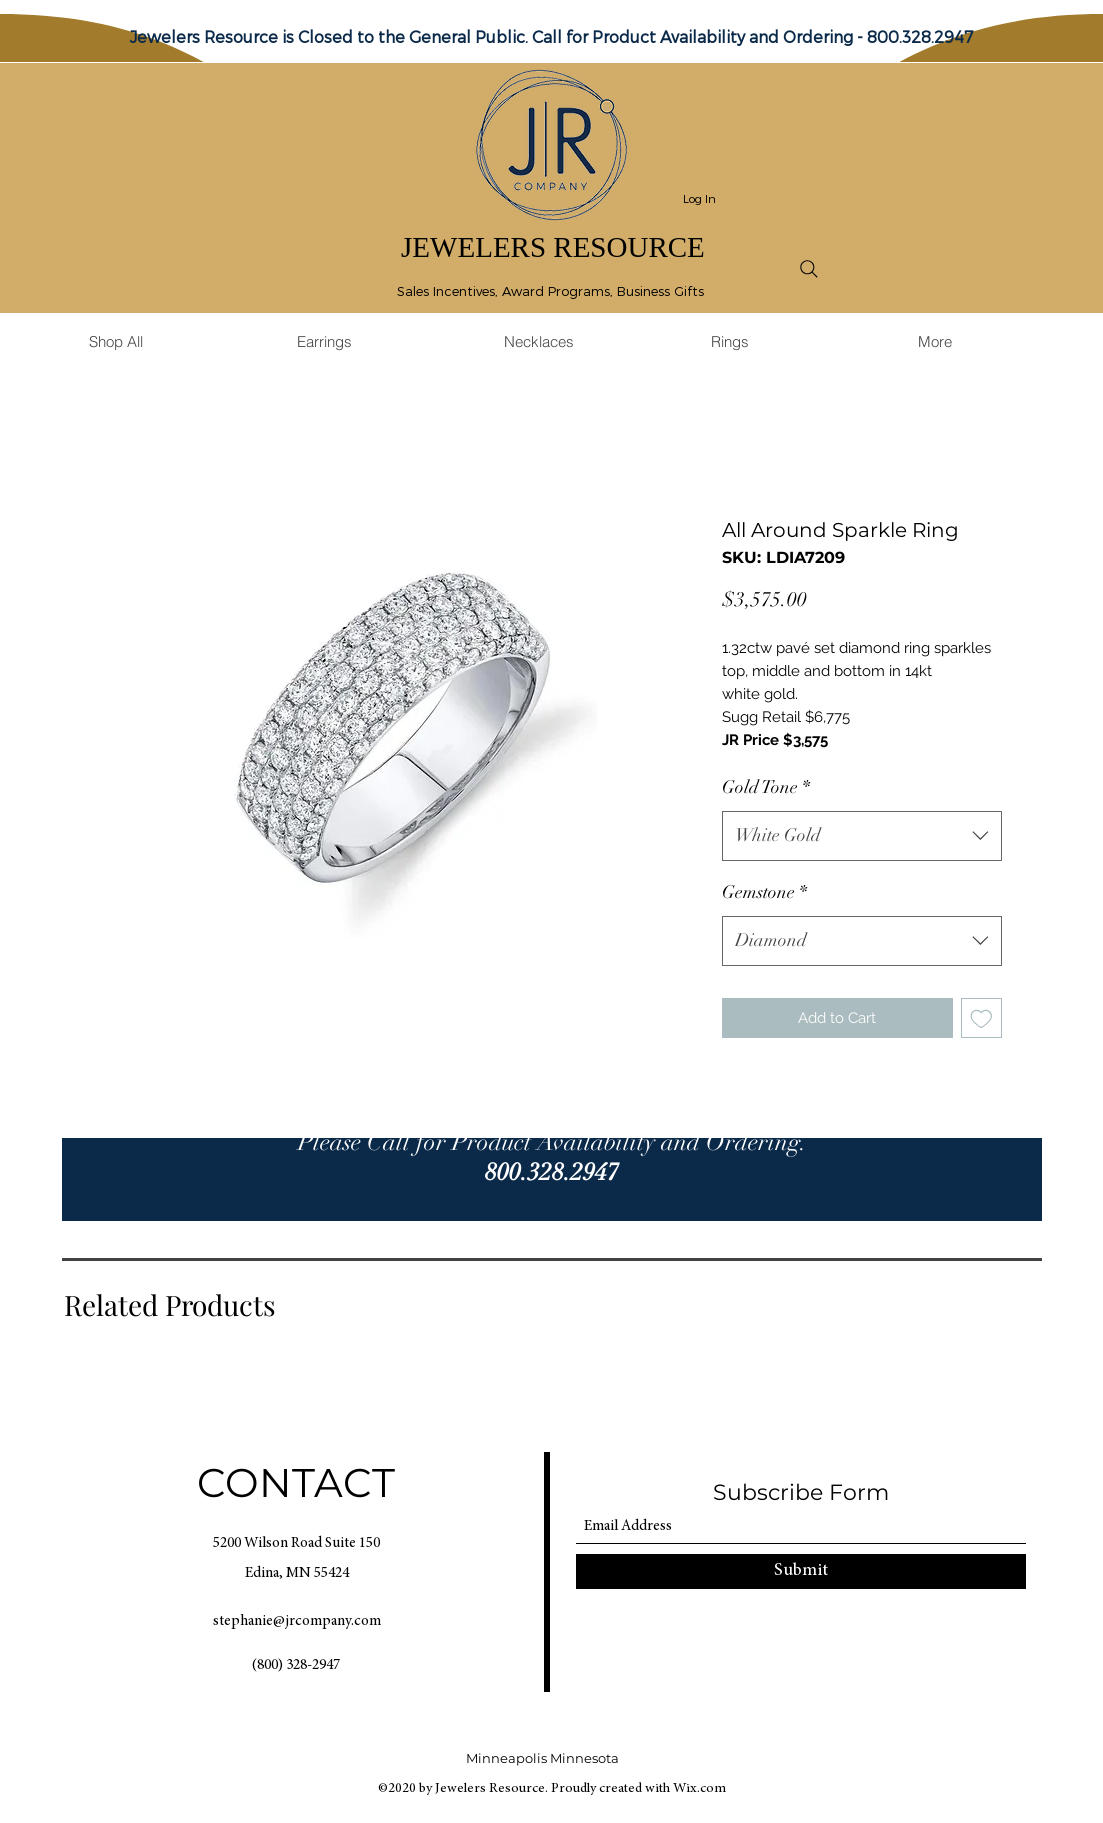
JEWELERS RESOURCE (553, 247)
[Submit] (801, 1571)
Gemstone (764, 892)
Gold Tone (766, 787)
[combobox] (862, 836)
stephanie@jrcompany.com (297, 1621)
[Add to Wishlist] (981, 1018)
